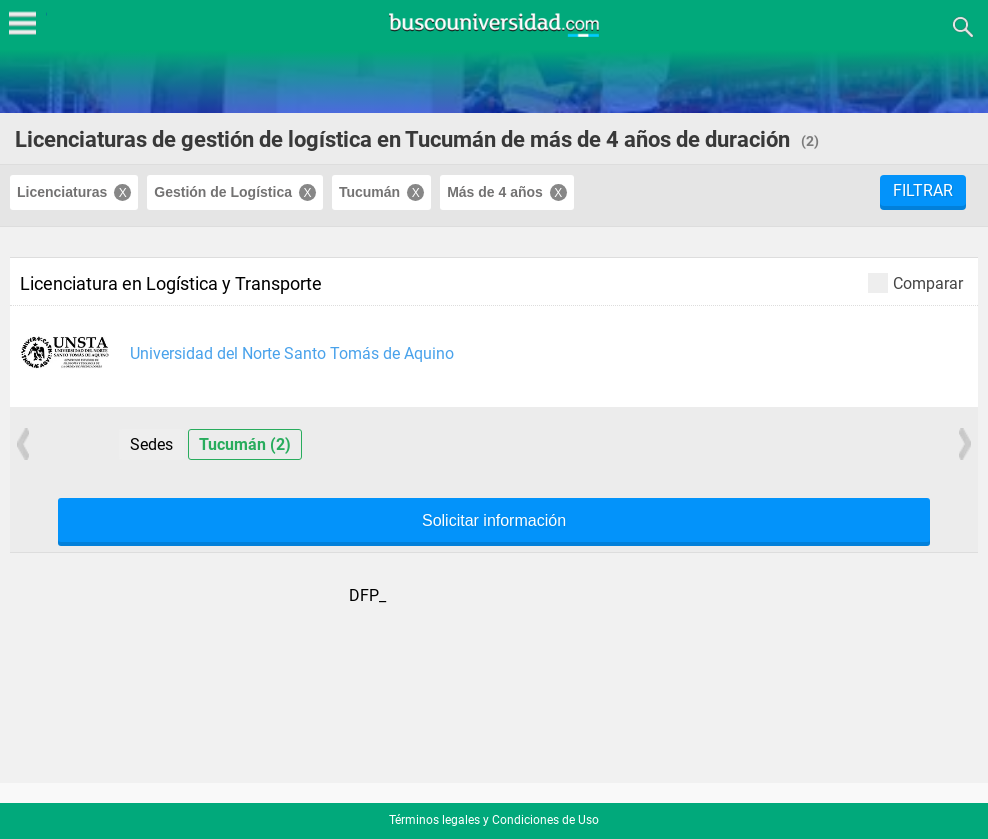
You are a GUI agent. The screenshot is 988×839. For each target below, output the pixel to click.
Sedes (151, 444)
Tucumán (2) (245, 444)
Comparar (915, 282)
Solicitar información (494, 521)
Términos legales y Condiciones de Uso (494, 820)
